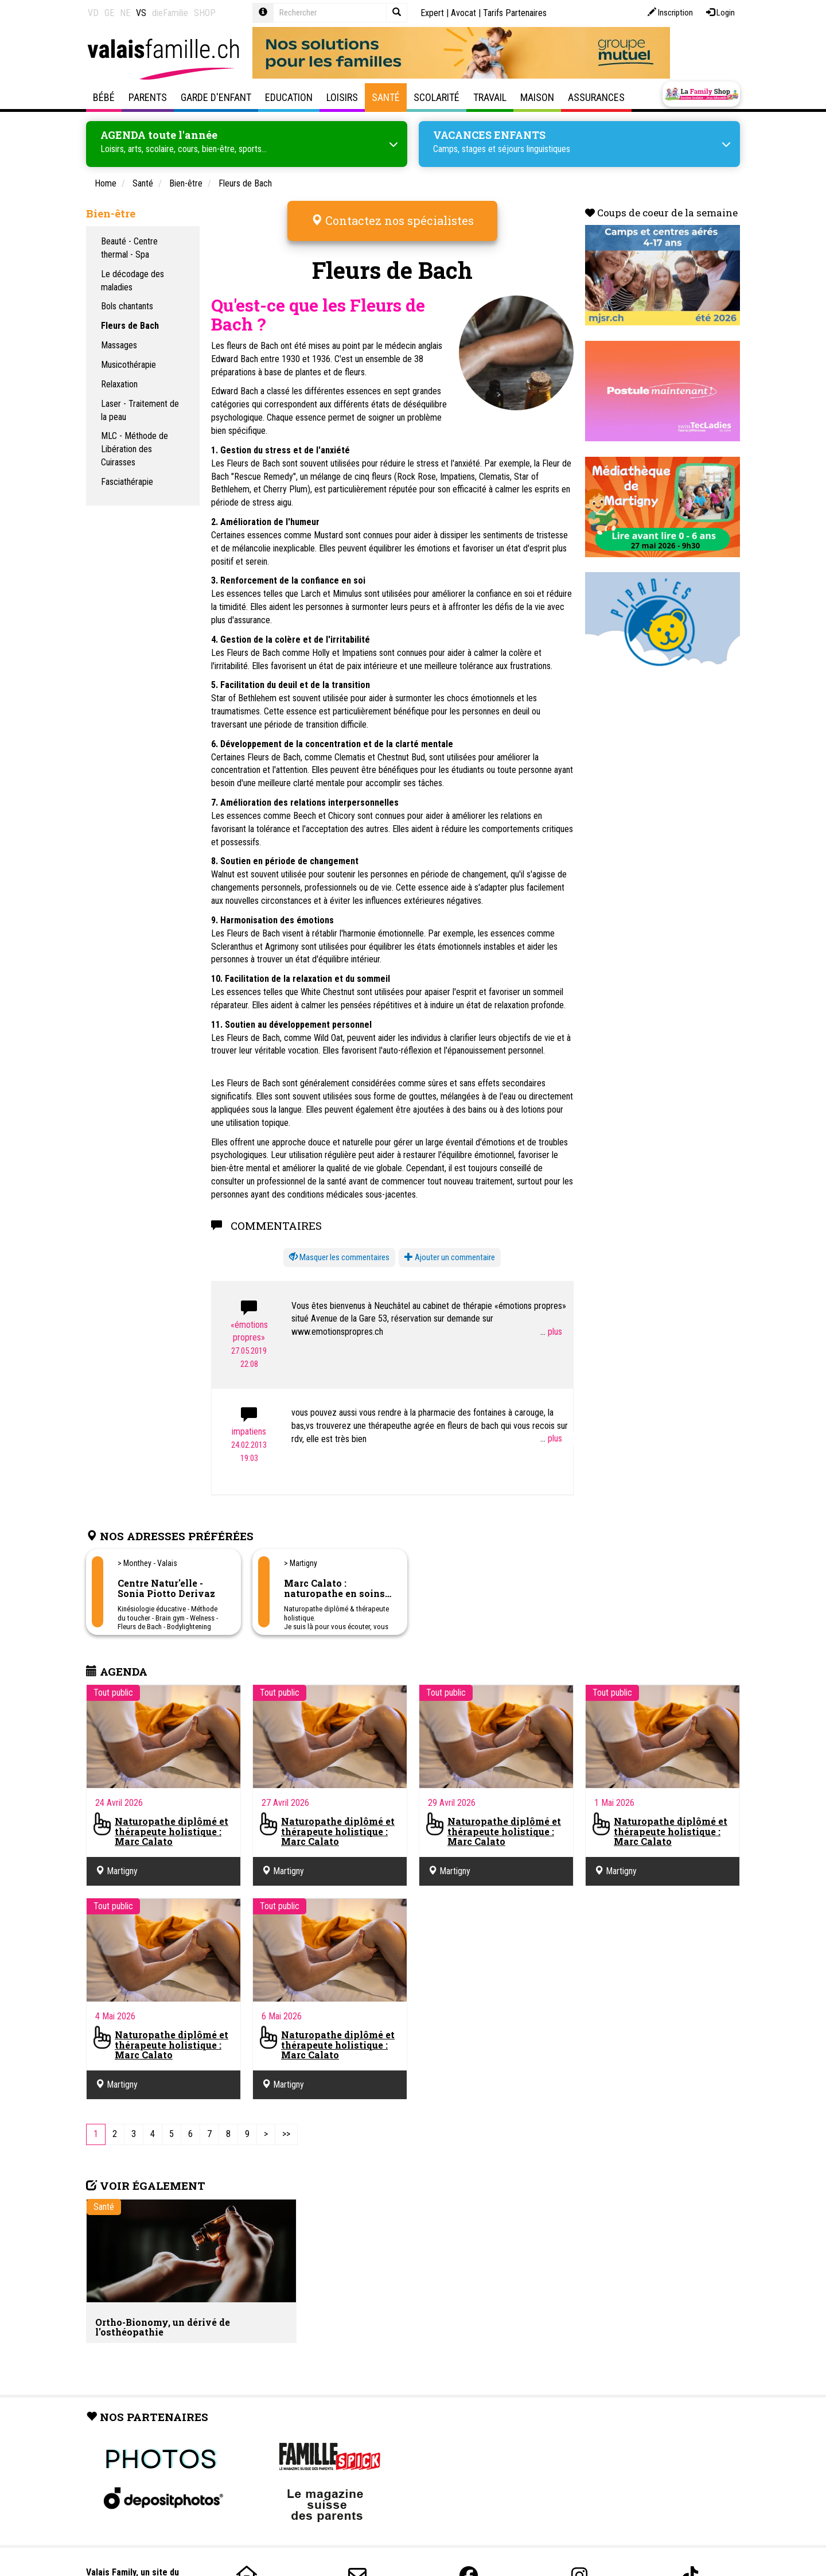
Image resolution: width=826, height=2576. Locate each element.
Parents (147, 97)
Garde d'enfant (216, 97)
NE (125, 12)
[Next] (265, 2126)
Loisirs (342, 97)
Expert (432, 12)
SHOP (205, 12)
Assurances (596, 97)
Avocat (463, 12)
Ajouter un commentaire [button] (449, 1250)
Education (289, 97)
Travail (489, 97)
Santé (386, 97)
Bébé (104, 97)
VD (93, 12)
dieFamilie (170, 12)
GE (109, 12)
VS (141, 12)
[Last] (286, 2126)
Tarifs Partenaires (515, 12)
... (551, 1323)
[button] (339, 1250)
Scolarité (436, 97)
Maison (537, 97)
